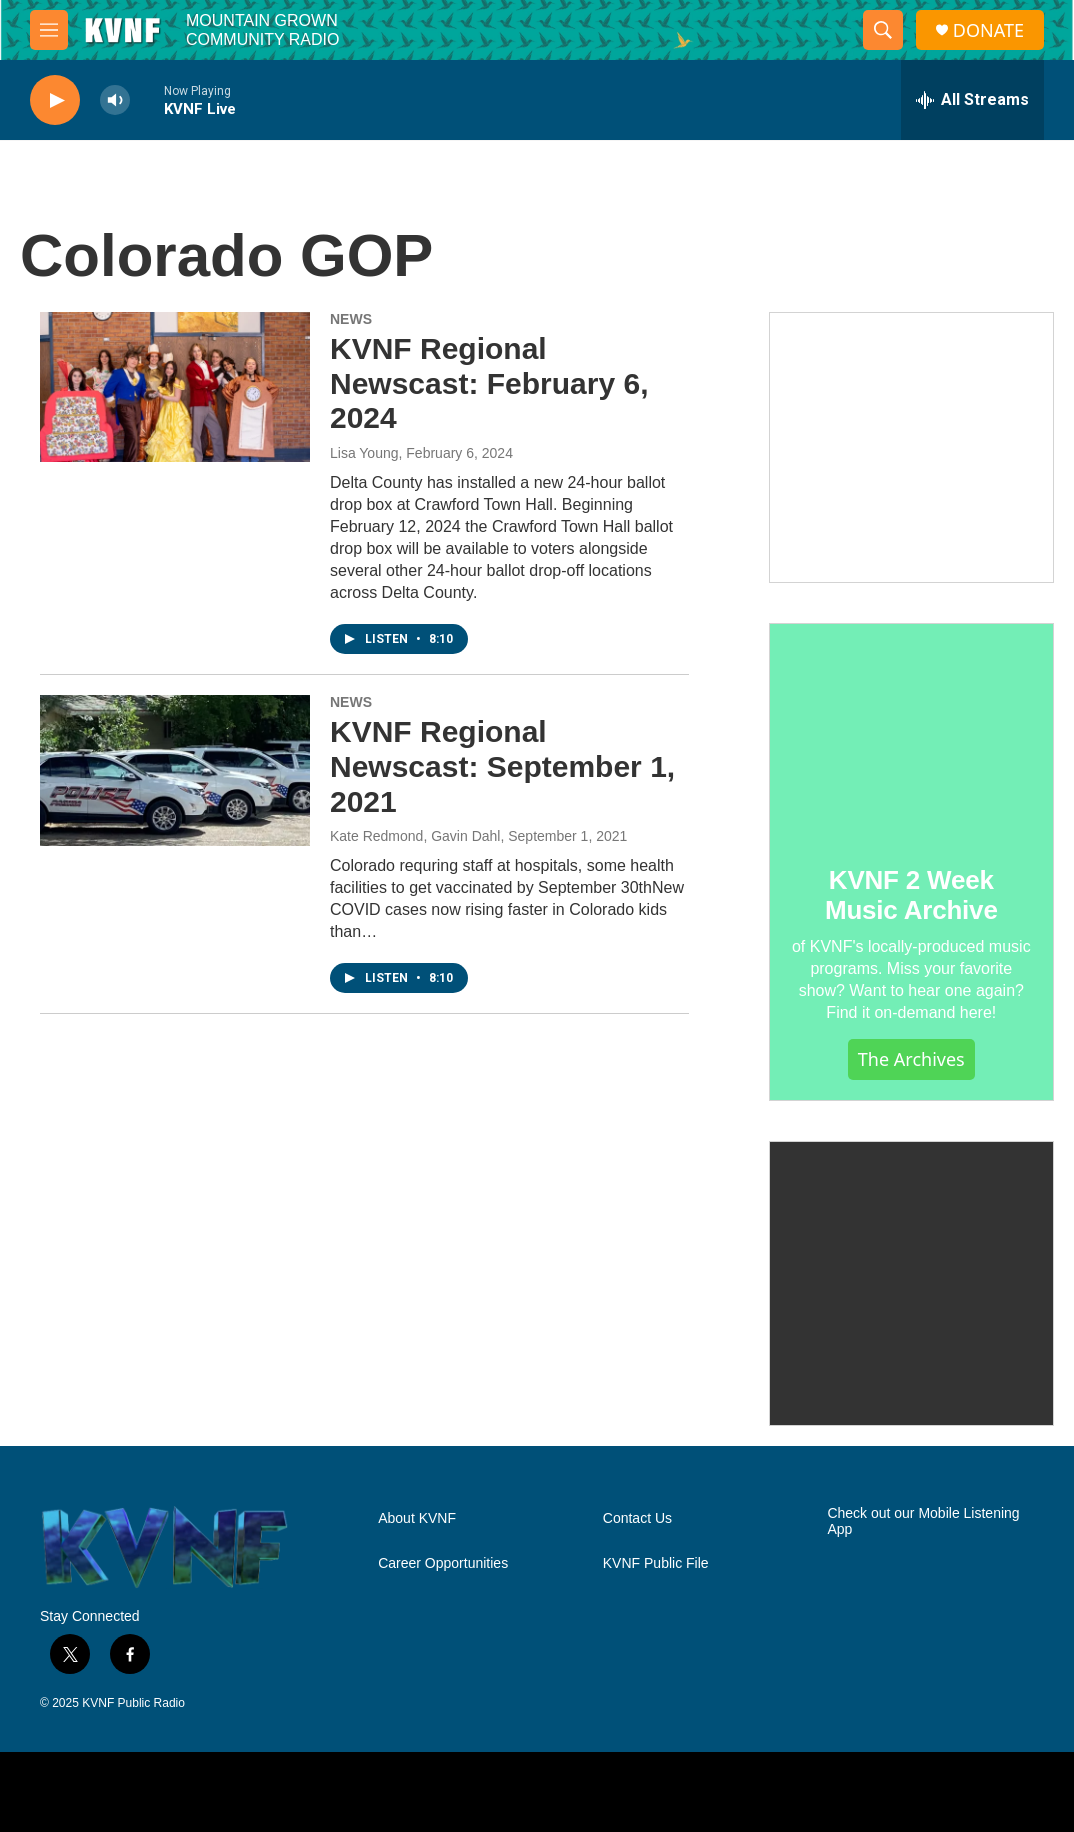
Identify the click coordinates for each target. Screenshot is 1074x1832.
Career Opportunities (443, 1563)
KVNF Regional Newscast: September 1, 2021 (502, 766)
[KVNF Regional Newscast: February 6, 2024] (175, 387)
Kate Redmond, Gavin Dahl (415, 836)
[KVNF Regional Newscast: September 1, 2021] (175, 770)
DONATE (988, 30)
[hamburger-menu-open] (49, 30)
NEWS (351, 319)
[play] (55, 100)
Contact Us (637, 1518)
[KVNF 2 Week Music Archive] (911, 730)
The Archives (911, 1059)
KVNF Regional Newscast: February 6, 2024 (489, 383)
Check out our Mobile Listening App (923, 1521)
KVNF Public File (656, 1563)
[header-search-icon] (883, 30)
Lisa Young (364, 453)
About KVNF (417, 1518)
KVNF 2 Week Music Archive (911, 895)
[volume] (115, 100)
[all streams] (972, 100)
